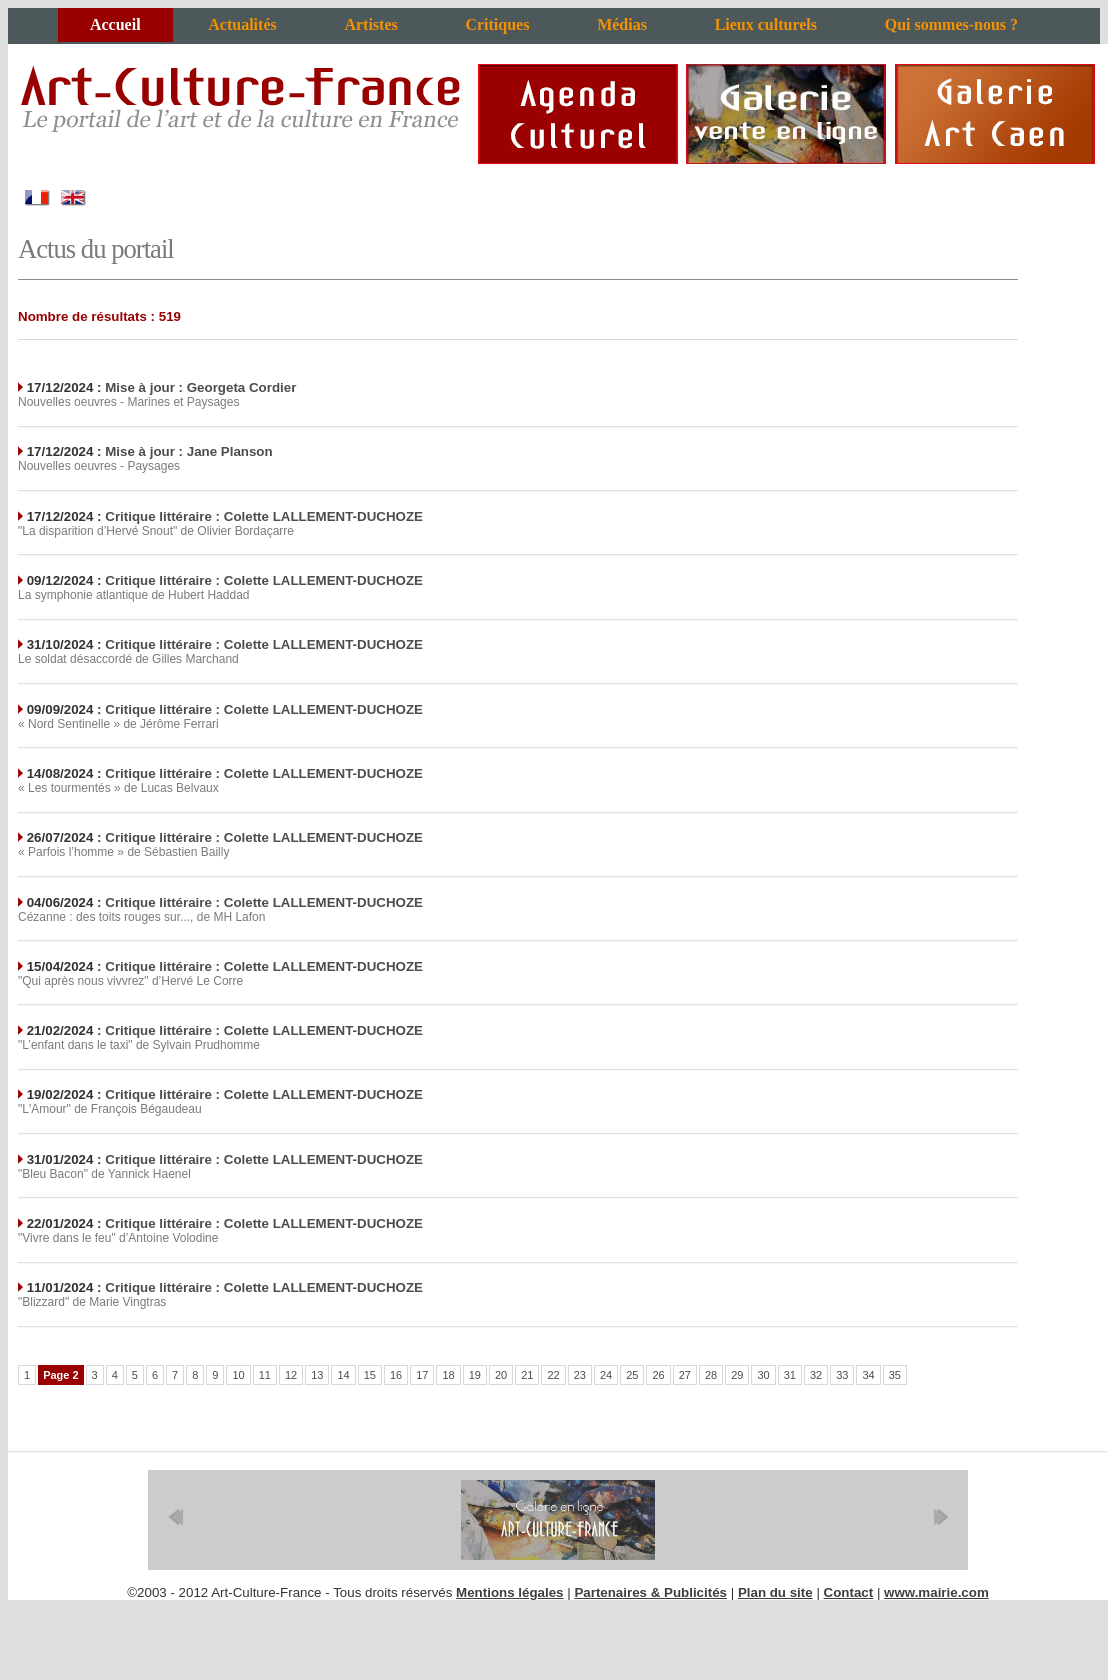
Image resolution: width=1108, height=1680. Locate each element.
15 (370, 1375)
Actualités (242, 24)
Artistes (370, 24)
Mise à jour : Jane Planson (188, 451)
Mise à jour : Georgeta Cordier (200, 387)
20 (501, 1375)
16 (396, 1375)
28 (711, 1375)
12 (291, 1375)
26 (658, 1375)
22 (553, 1375)
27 (685, 1375)
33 (842, 1375)
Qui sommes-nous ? (951, 24)
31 (790, 1375)
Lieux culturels (766, 24)
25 (632, 1375)
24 (606, 1375)
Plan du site (775, 1592)
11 (265, 1375)
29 (737, 1375)
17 (422, 1375)
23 (580, 1375)
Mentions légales (509, 1592)
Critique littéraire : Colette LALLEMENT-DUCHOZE (264, 516)
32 (816, 1375)
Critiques (497, 24)
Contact (849, 1592)
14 (343, 1375)
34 (868, 1375)
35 (895, 1375)
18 (448, 1375)
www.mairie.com (936, 1592)
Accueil (115, 24)
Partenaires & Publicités (650, 1592)
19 (475, 1375)
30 (763, 1375)
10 (238, 1375)
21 (527, 1375)
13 (317, 1375)
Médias (622, 24)
